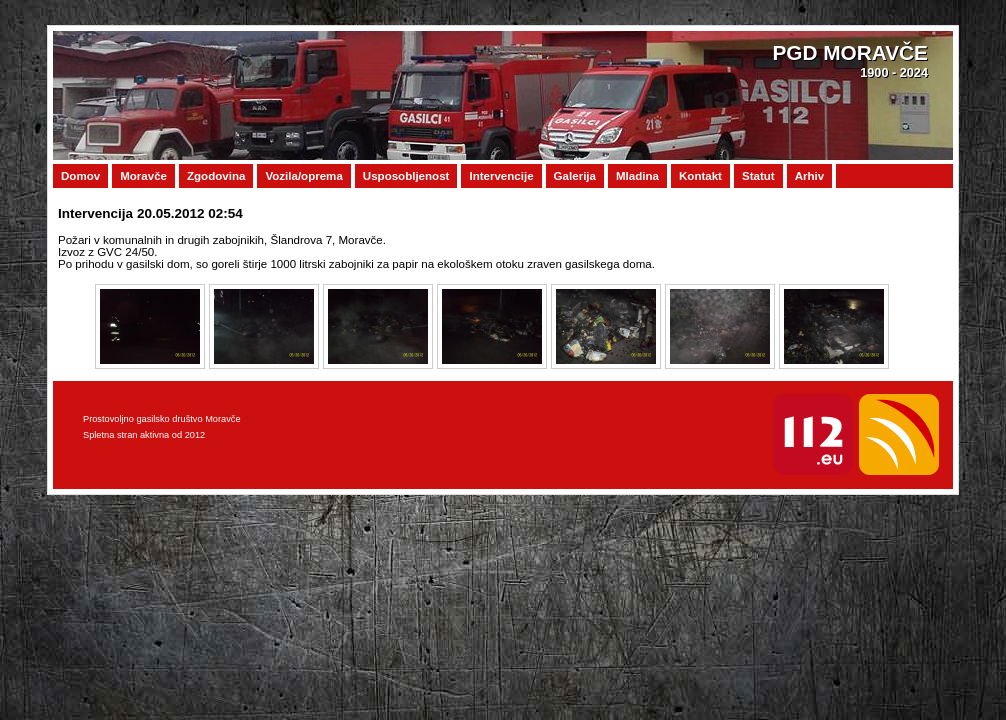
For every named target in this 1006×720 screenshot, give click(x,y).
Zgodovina (216, 176)
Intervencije (501, 176)
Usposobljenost (406, 176)
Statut (758, 176)
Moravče (143, 176)
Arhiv (810, 176)
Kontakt (700, 176)
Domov (80, 176)
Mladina (637, 176)
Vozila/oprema (303, 176)
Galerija (575, 176)
